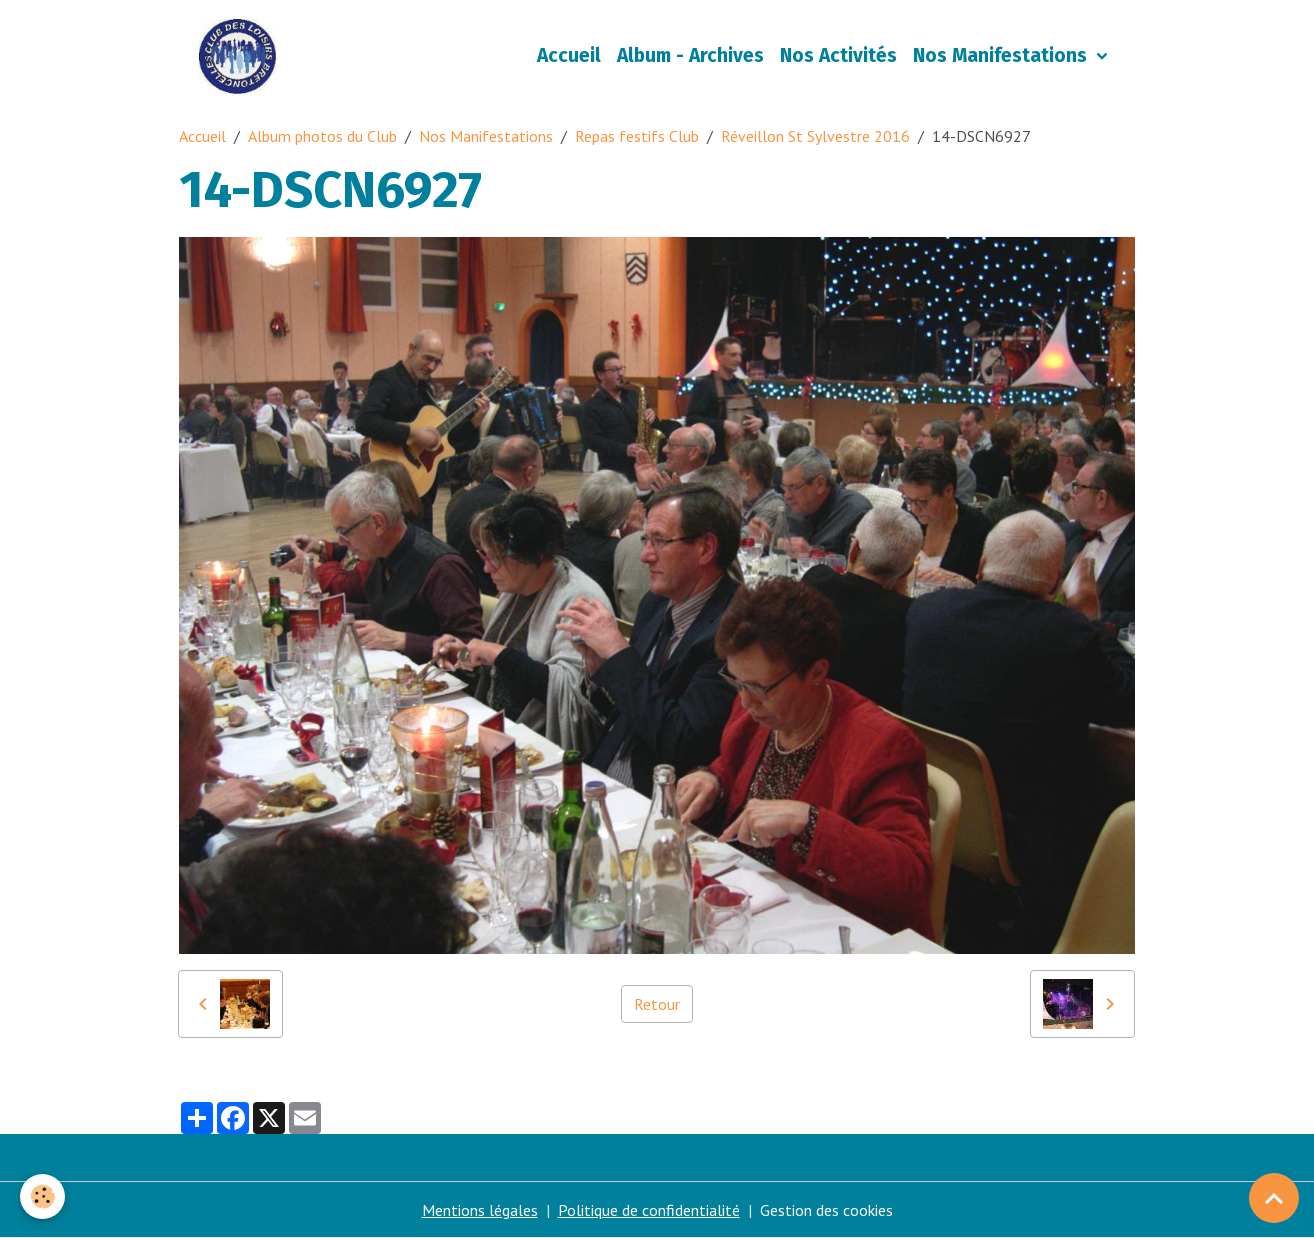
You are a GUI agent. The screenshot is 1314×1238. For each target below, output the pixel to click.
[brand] (241, 56)
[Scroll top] (1274, 1198)
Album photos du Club (322, 136)
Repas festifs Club (637, 136)
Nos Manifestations (1002, 55)
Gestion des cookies (826, 1210)
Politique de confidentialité (649, 1210)
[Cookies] (42, 1196)
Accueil (569, 55)
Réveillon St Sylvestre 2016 (815, 136)
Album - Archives (690, 55)
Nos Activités (838, 55)
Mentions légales (480, 1210)
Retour (657, 1004)
